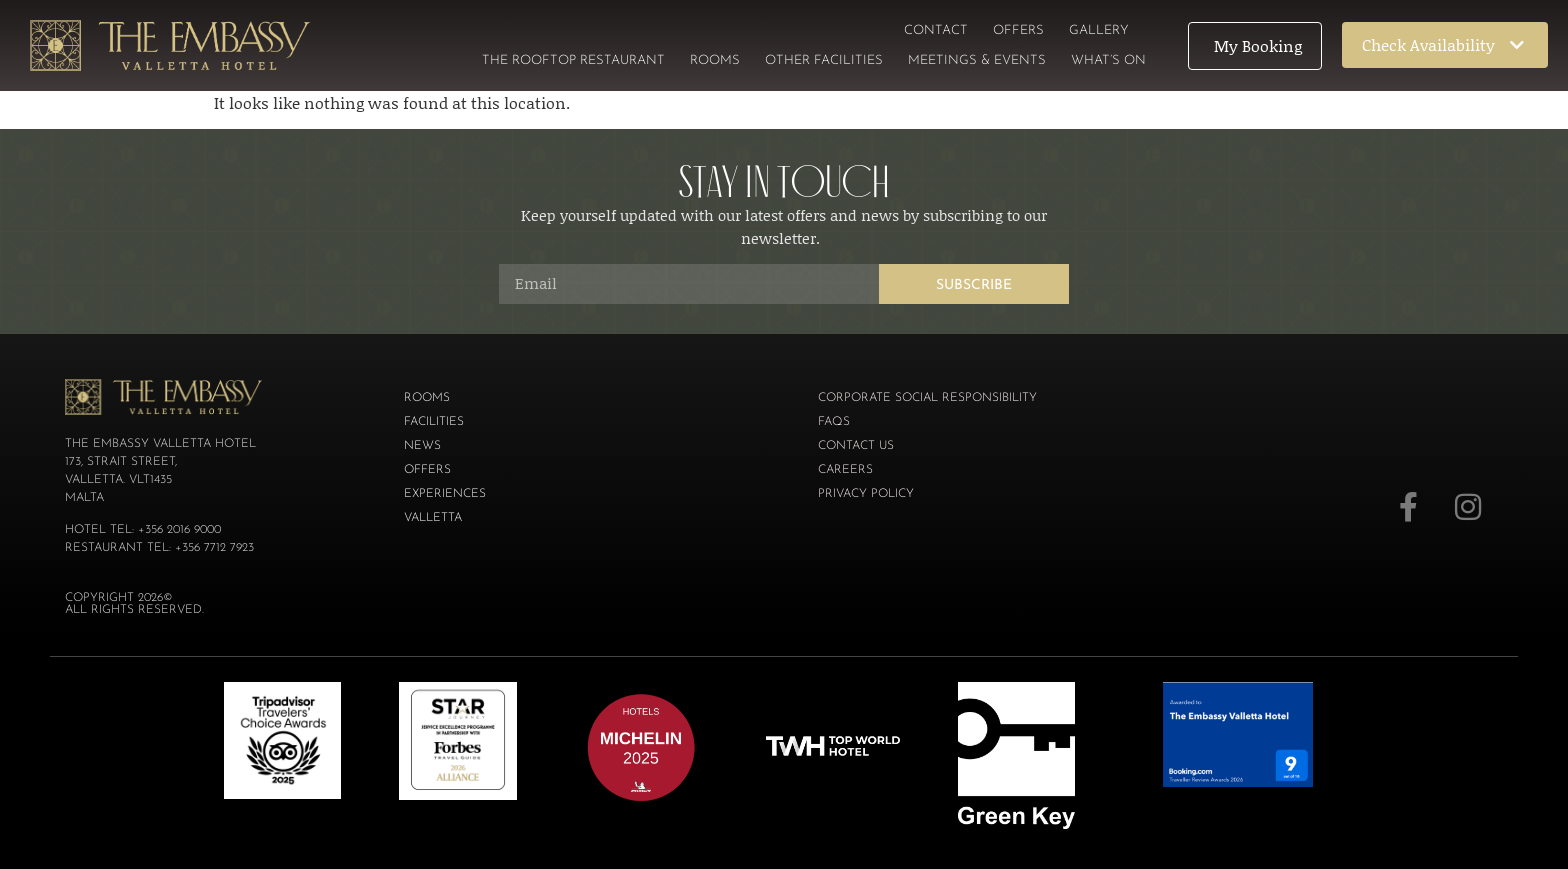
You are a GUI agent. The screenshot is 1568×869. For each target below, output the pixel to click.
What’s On (1108, 60)
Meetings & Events (977, 60)
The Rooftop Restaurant (573, 60)
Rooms (715, 60)
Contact (936, 30)
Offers (1018, 30)
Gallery (1099, 30)
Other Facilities (824, 60)
